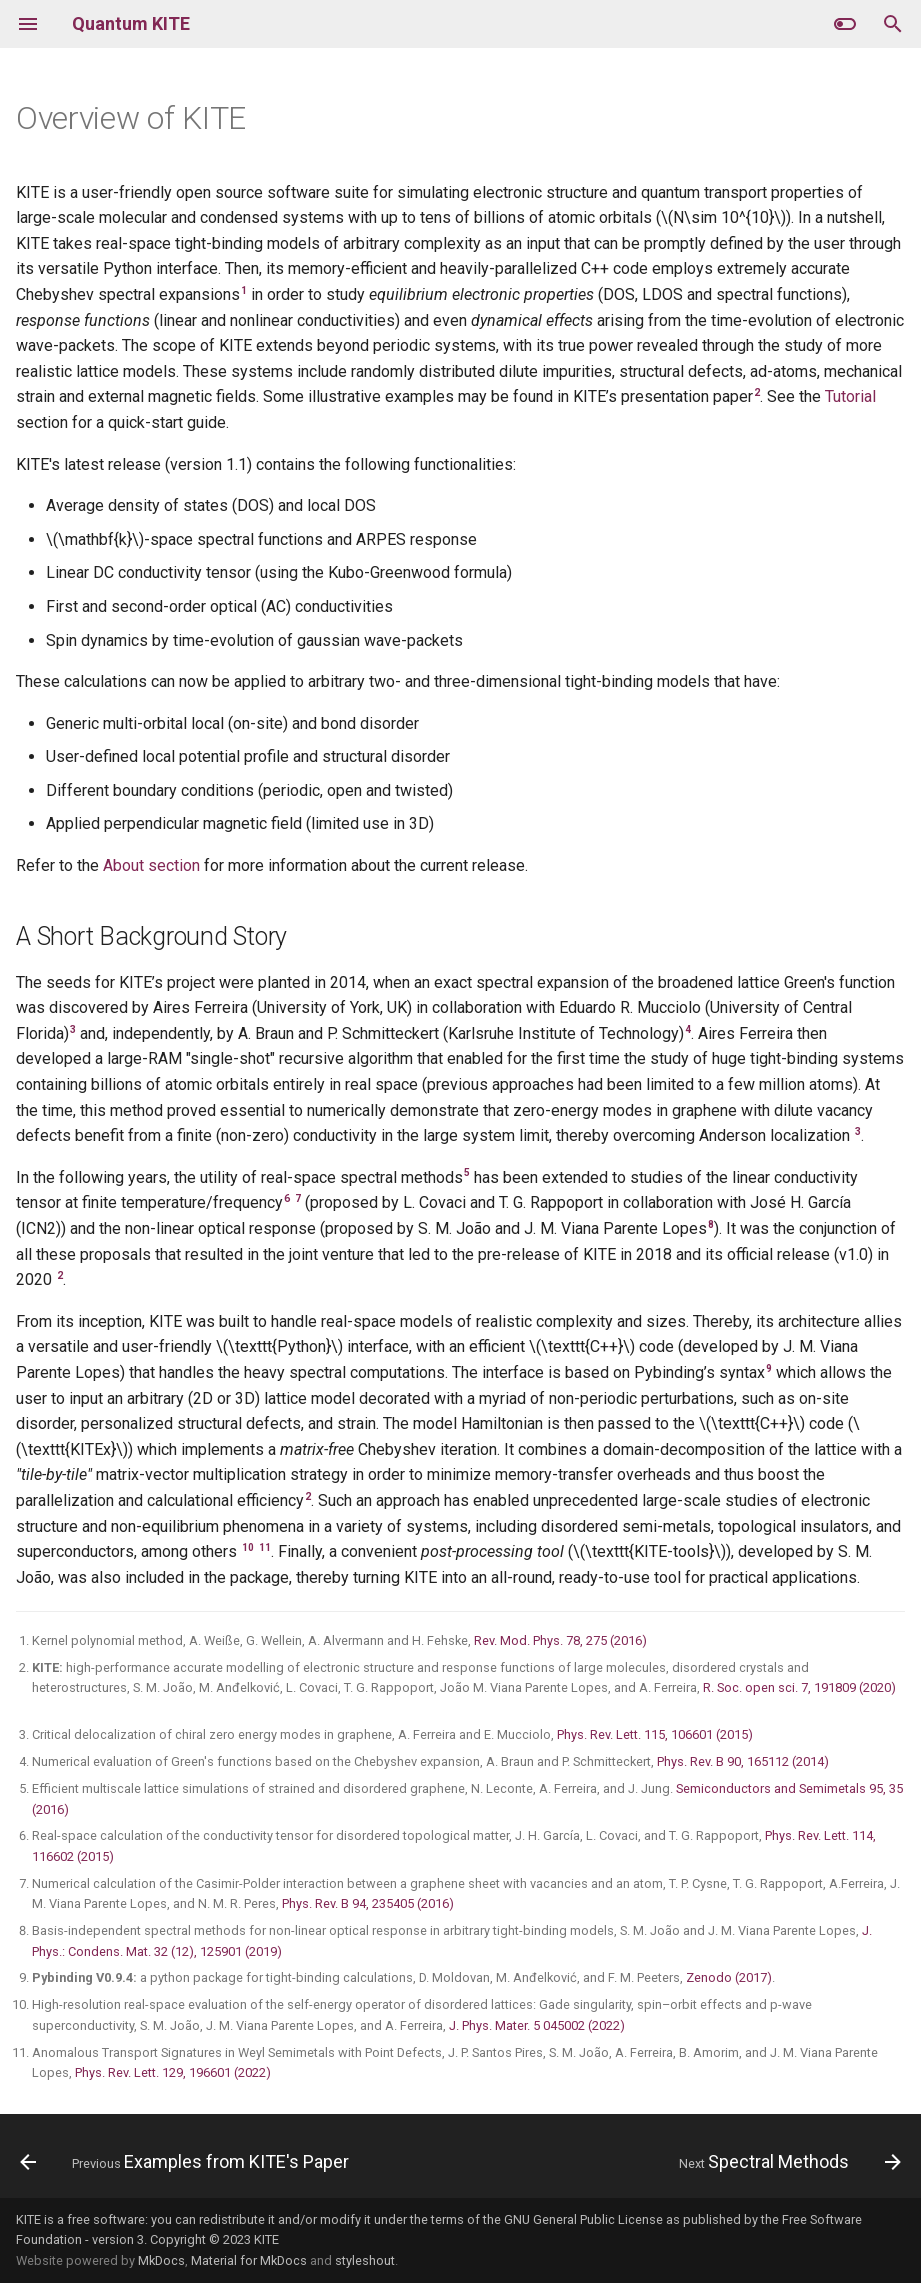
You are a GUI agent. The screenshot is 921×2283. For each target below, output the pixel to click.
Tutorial (850, 396)
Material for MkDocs (249, 2260)
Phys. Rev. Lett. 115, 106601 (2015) (655, 1734)
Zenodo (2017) (729, 1977)
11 (265, 1547)
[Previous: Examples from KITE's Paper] (188, 2162)
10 (248, 1547)
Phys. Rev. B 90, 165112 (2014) (743, 1761)
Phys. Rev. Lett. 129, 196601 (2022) (173, 2072)
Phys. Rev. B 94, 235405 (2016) (368, 1903)
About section (151, 865)
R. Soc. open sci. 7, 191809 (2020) (799, 1687)
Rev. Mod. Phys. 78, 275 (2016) (560, 1640)
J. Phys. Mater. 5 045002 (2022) (537, 2025)
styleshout (365, 2260)
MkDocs (161, 2260)
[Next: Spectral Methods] (786, 2162)
